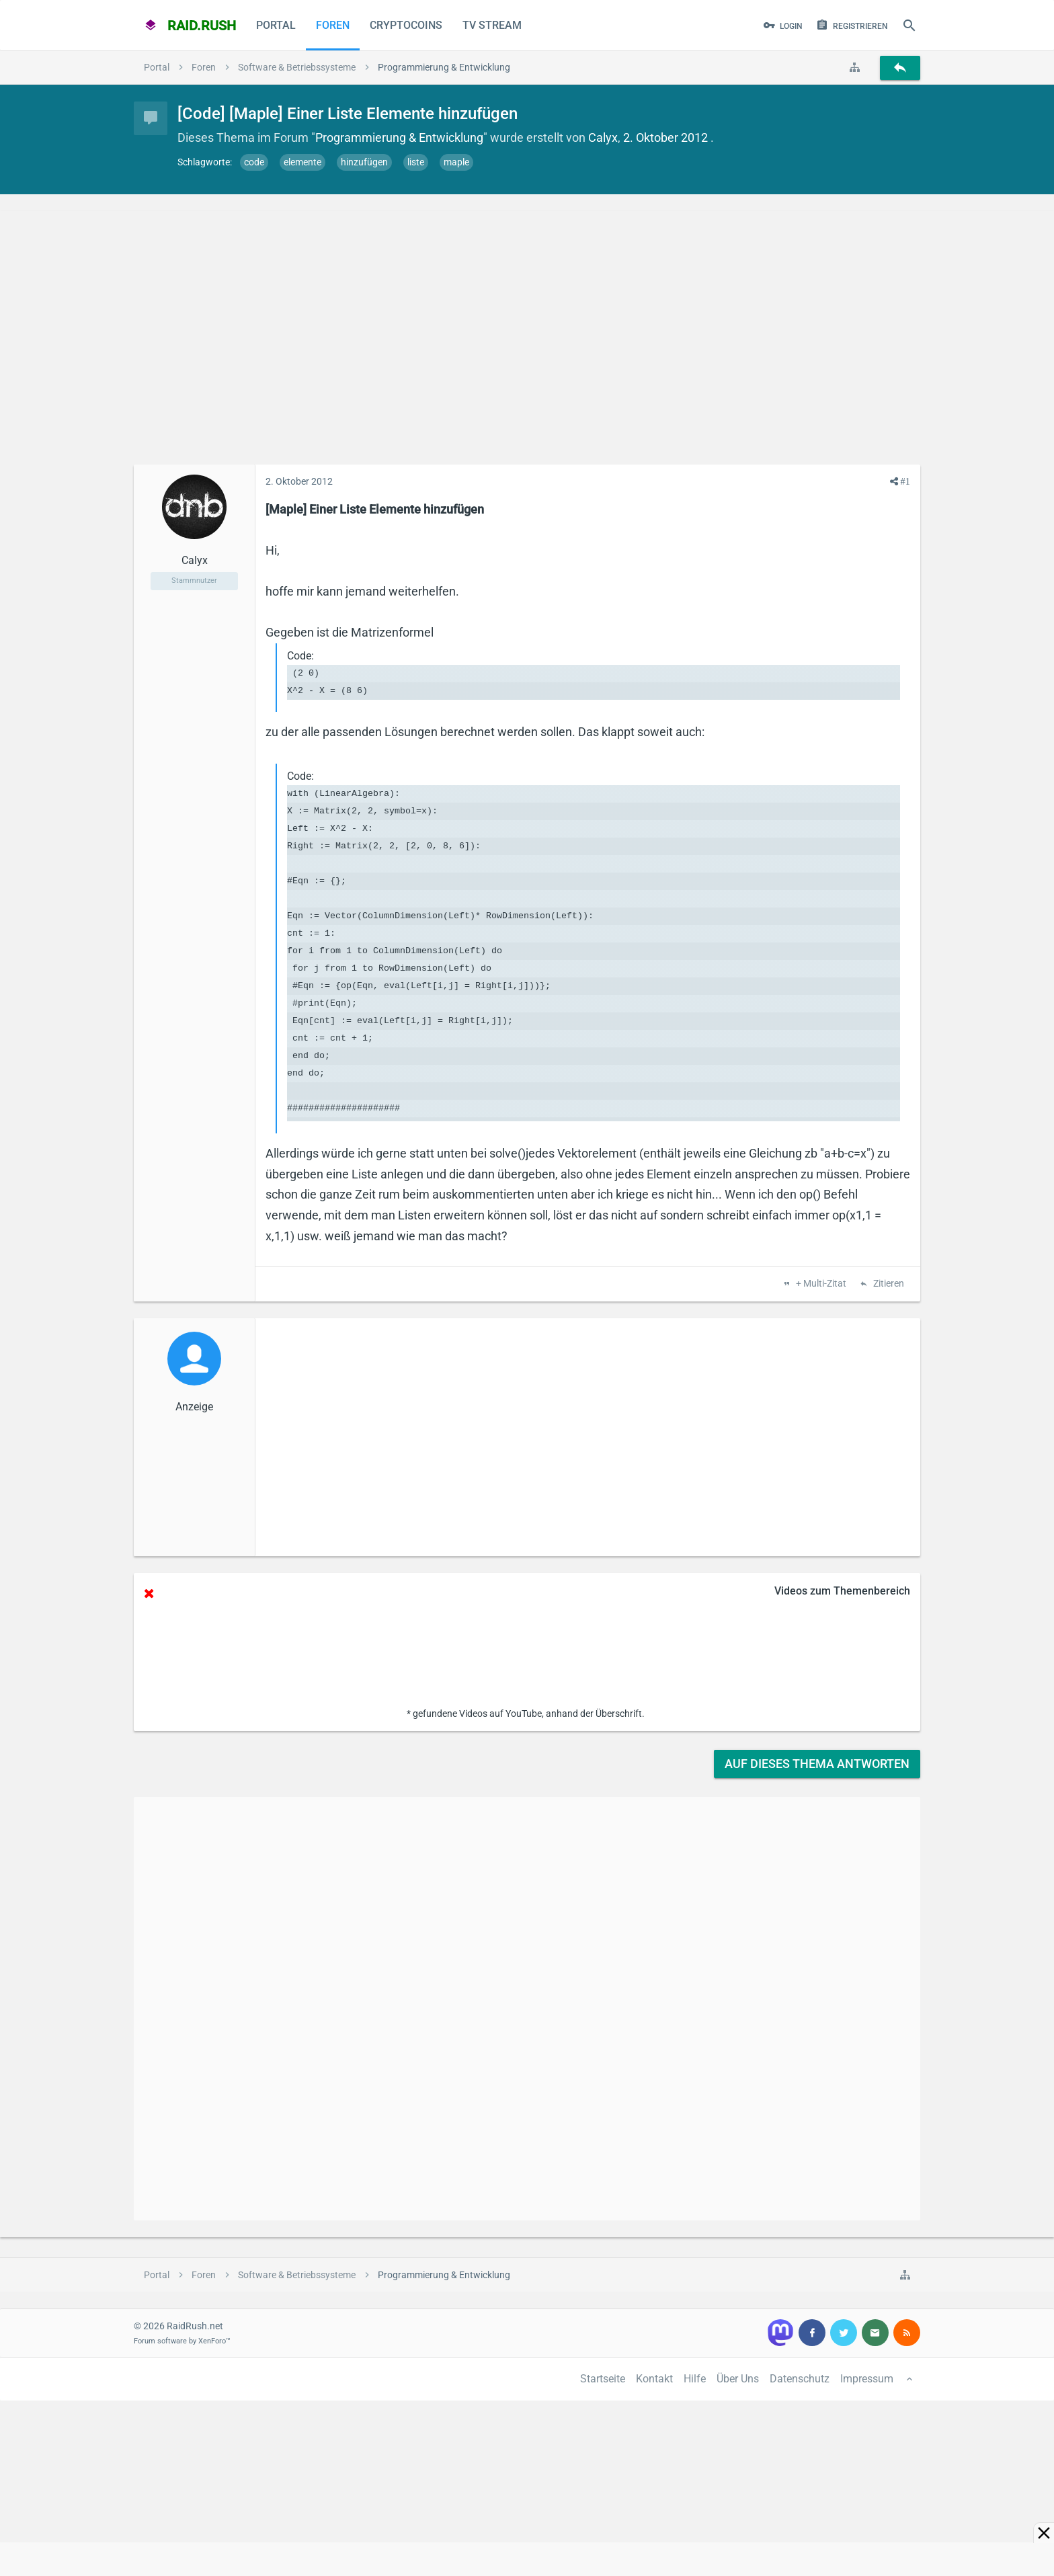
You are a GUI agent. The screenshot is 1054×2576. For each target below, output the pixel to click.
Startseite (602, 2378)
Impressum (866, 2378)
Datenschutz (799, 2378)
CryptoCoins (406, 25)
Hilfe (695, 2378)
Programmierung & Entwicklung (399, 137)
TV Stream (492, 25)
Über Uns (738, 2378)
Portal (276, 25)
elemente (302, 162)
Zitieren (887, 1284)
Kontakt (654, 2378)
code (254, 162)
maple (456, 162)
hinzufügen (364, 162)
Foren (333, 25)
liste (415, 162)
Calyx (603, 137)
